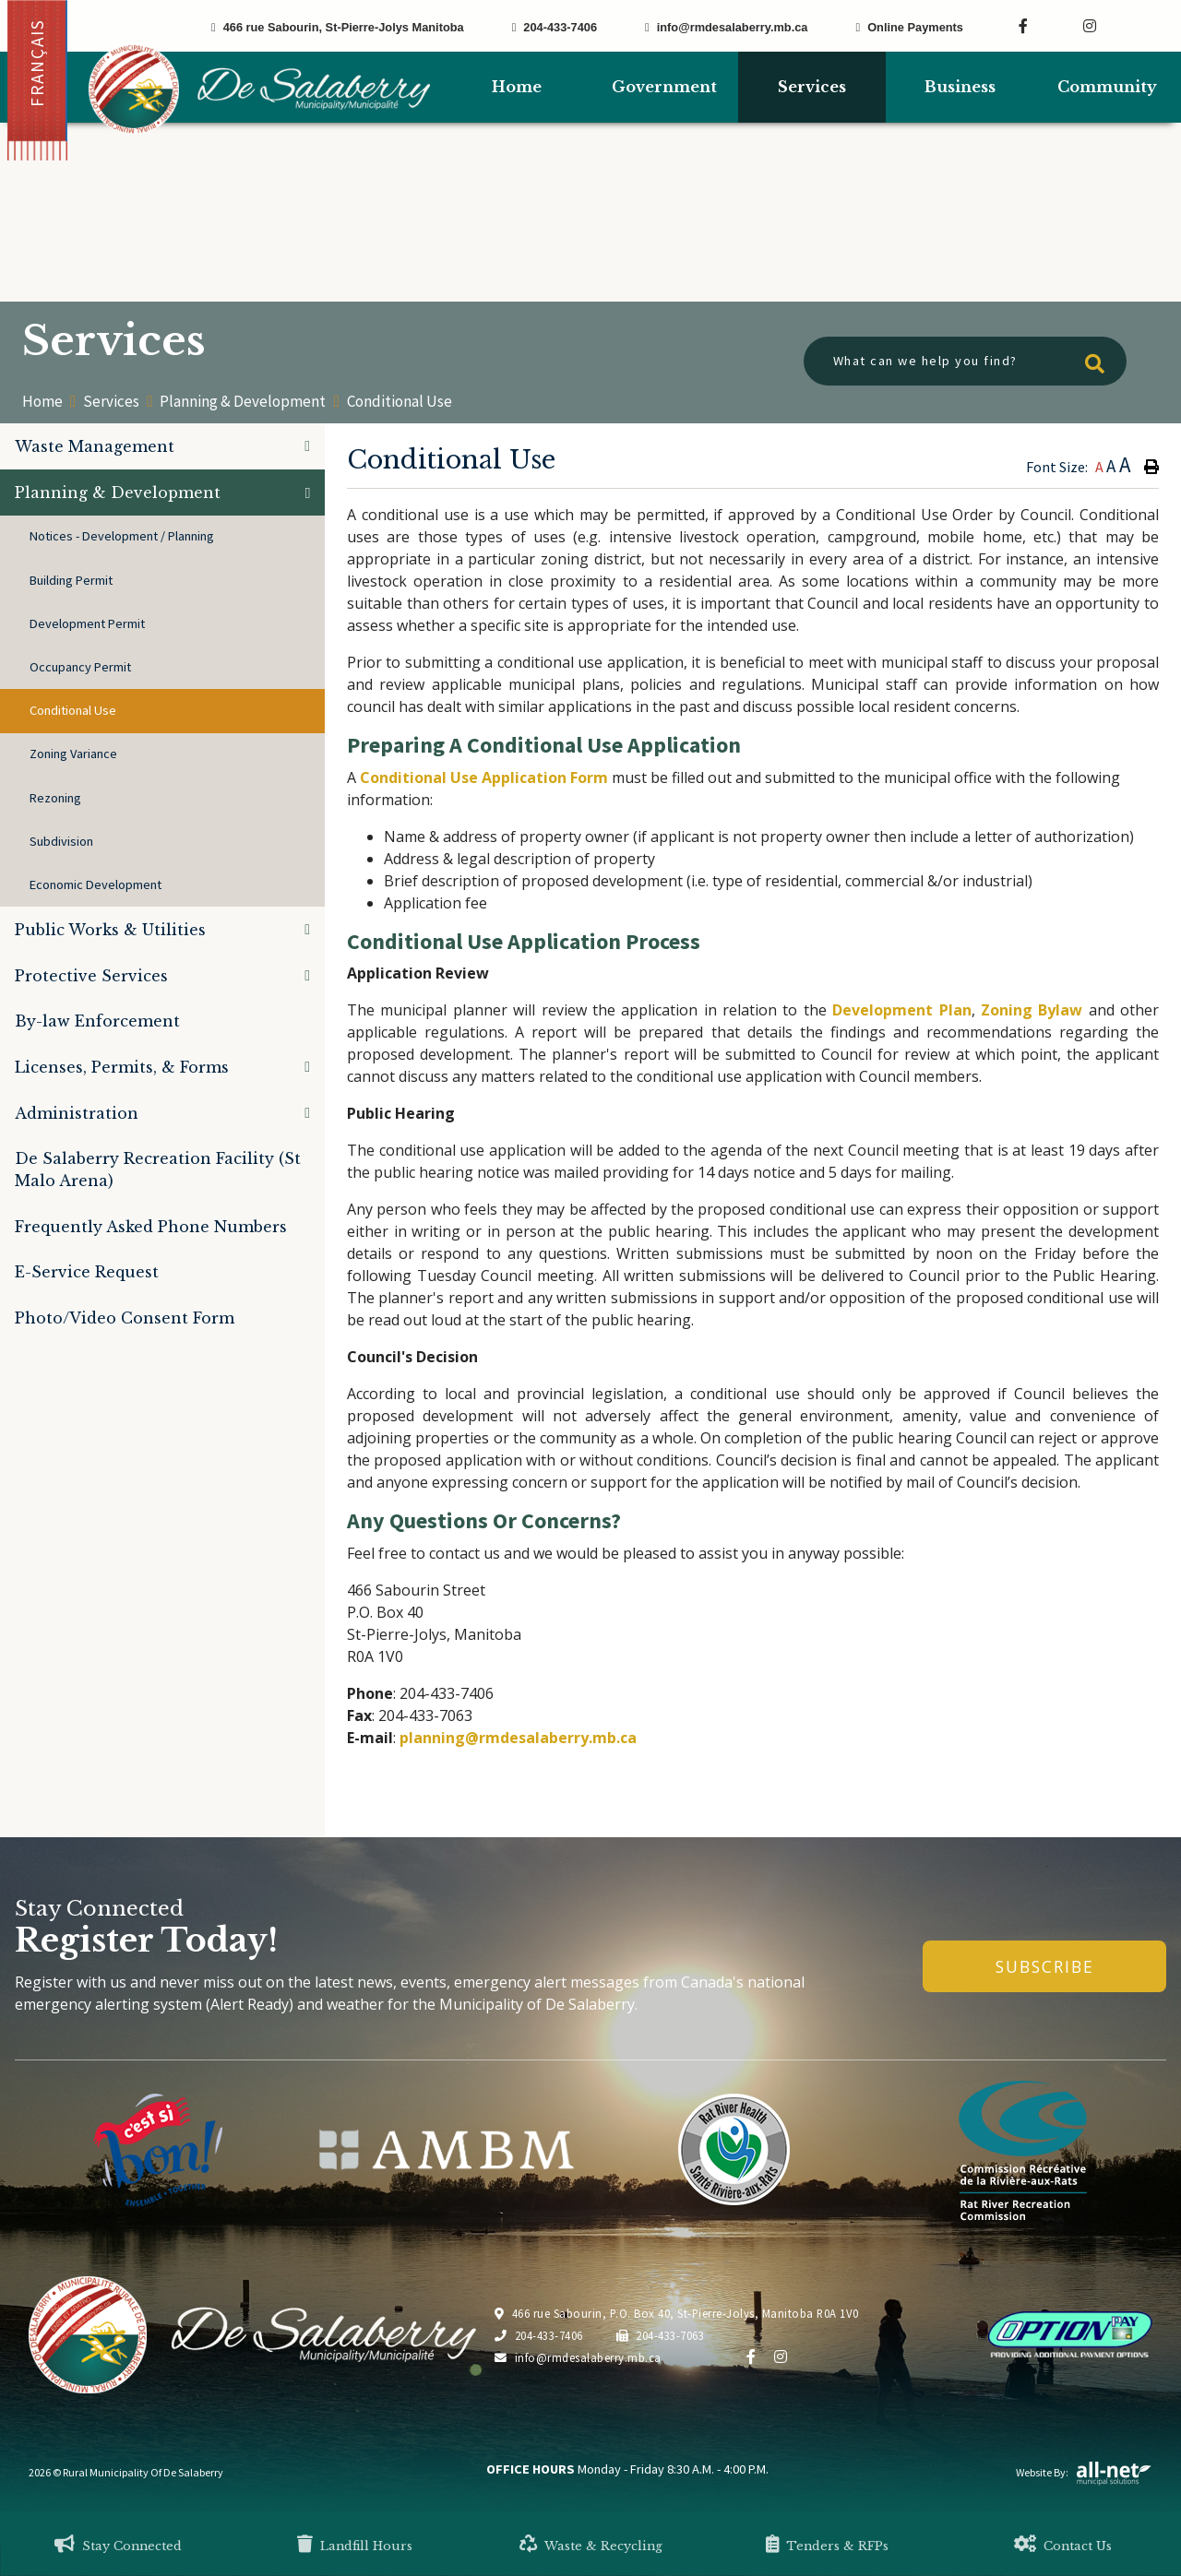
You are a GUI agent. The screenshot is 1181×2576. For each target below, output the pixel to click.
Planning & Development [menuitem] (118, 492)
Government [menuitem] (664, 86)
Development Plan (901, 1010)
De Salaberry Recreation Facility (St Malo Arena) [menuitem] (158, 1169)
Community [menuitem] (1107, 86)
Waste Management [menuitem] (94, 446)
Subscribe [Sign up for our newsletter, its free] (1045, 1966)
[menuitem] (516, 87)
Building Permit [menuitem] (71, 580)
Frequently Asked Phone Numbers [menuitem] (151, 1226)
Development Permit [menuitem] (87, 623)
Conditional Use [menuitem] (73, 710)
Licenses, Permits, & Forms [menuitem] (122, 1067)
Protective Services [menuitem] (91, 976)
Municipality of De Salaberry (259, 89)
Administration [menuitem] (76, 1113)
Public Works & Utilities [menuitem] (110, 929)
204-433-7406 (539, 2335)
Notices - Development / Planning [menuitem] (122, 536)
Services (111, 401)
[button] (307, 446)
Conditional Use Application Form (484, 777)
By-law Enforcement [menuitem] (97, 1021)
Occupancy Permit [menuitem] (80, 667)
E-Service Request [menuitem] (87, 1272)
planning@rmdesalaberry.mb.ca (518, 1737)
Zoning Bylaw (1031, 1010)
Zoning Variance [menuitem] (73, 753)
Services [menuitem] (812, 86)
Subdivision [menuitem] (61, 841)
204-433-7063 (660, 2335)
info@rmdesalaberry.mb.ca (578, 2357)
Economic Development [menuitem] (95, 884)
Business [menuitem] (960, 86)
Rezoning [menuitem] (55, 797)
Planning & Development (243, 401)
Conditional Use (399, 401)
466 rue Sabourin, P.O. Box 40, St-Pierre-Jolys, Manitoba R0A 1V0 (677, 2313)
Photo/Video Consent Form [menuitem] (124, 1318)
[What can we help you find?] (965, 361)
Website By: (1084, 2472)
